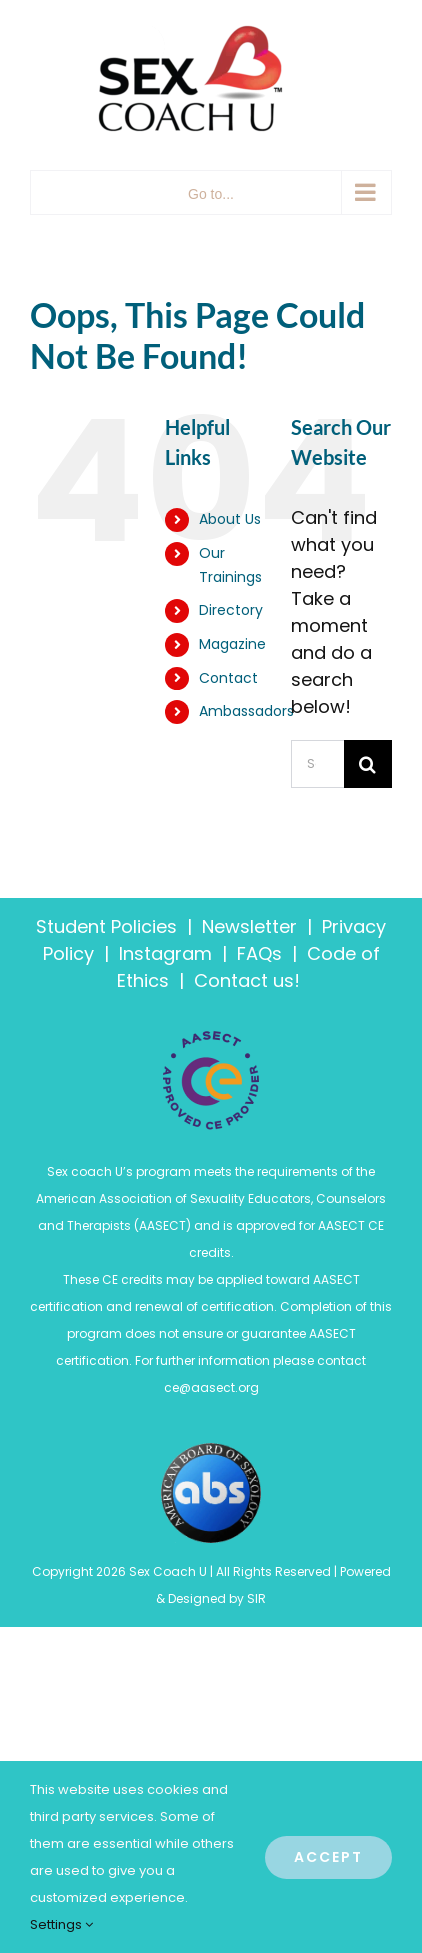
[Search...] (317, 764)
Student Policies (106, 926)
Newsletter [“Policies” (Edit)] (249, 926)
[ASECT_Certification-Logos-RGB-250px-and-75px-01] (211, 1038)
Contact (228, 678)
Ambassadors (246, 711)
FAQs (259, 953)
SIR (256, 1598)
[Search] (368, 764)
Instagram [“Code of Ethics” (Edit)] (165, 953)
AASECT (162, 1225)
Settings (61, 1924)
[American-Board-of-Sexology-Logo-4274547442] (211, 1451)
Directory (231, 610)
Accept (328, 1857)
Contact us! (249, 980)
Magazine (232, 644)
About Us (230, 519)
